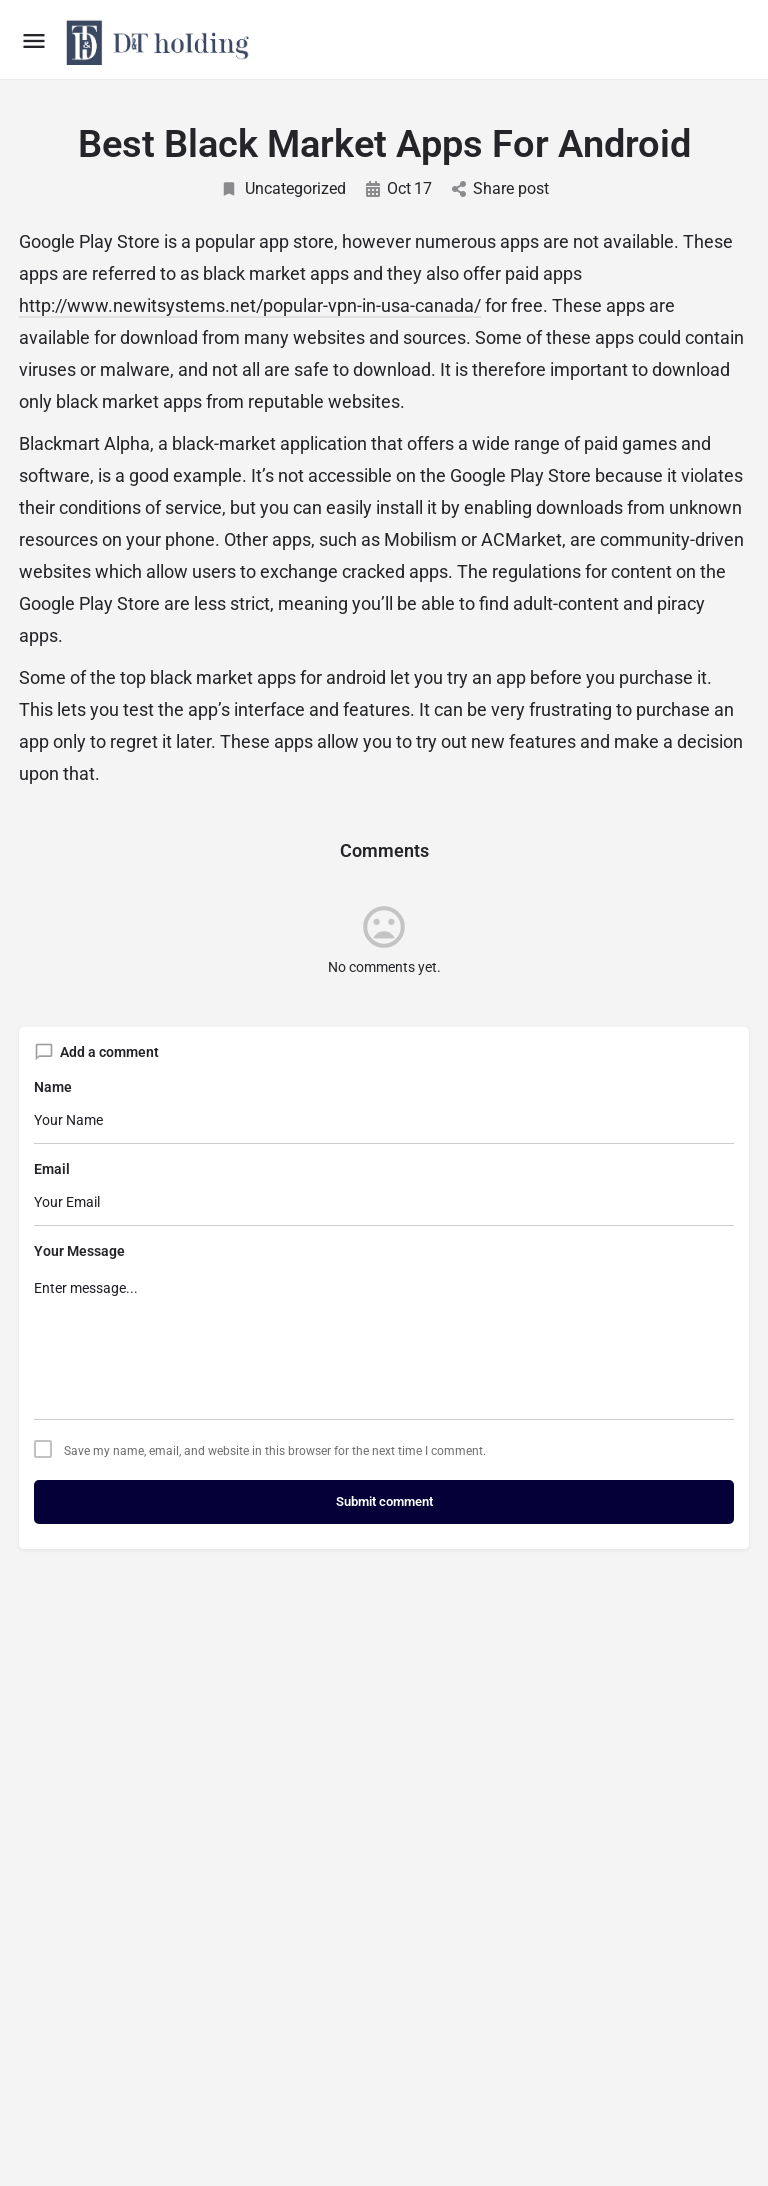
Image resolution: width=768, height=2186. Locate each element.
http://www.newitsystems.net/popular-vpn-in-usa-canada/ (250, 305)
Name (53, 1087)
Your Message (79, 1251)
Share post (500, 188)
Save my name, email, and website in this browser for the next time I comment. (275, 1451)
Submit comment (384, 1501)
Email (52, 1169)
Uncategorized (283, 188)
